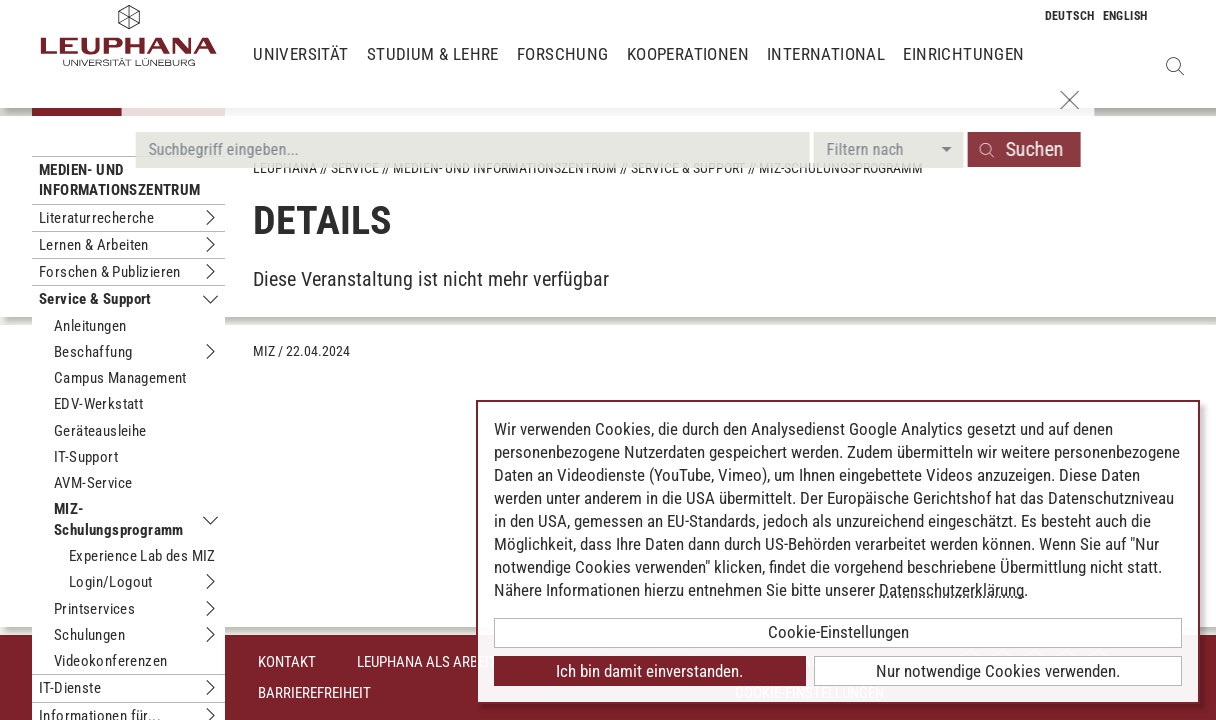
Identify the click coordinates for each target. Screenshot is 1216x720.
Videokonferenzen (110, 661)
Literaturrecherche (96, 218)
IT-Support (86, 457)
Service (355, 168)
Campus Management (120, 378)
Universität (300, 70)
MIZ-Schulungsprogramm (119, 519)
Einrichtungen (963, 70)
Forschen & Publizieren (110, 272)
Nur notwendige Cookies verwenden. (998, 671)
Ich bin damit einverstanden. (649, 671)
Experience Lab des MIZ (142, 556)
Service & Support (95, 299)
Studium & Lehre (433, 70)
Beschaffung (93, 352)
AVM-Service (93, 483)
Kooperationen (688, 70)
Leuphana (285, 168)
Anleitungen (90, 326)
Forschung (563, 70)
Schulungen (89, 635)
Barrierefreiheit (314, 693)
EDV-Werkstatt (98, 404)
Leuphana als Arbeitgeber (446, 662)
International (826, 70)
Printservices (94, 609)
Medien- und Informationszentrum (120, 180)
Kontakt (287, 662)
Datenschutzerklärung (951, 590)
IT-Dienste (70, 688)
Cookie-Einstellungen (838, 632)
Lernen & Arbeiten (94, 245)
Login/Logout (111, 582)
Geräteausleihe (100, 431)
